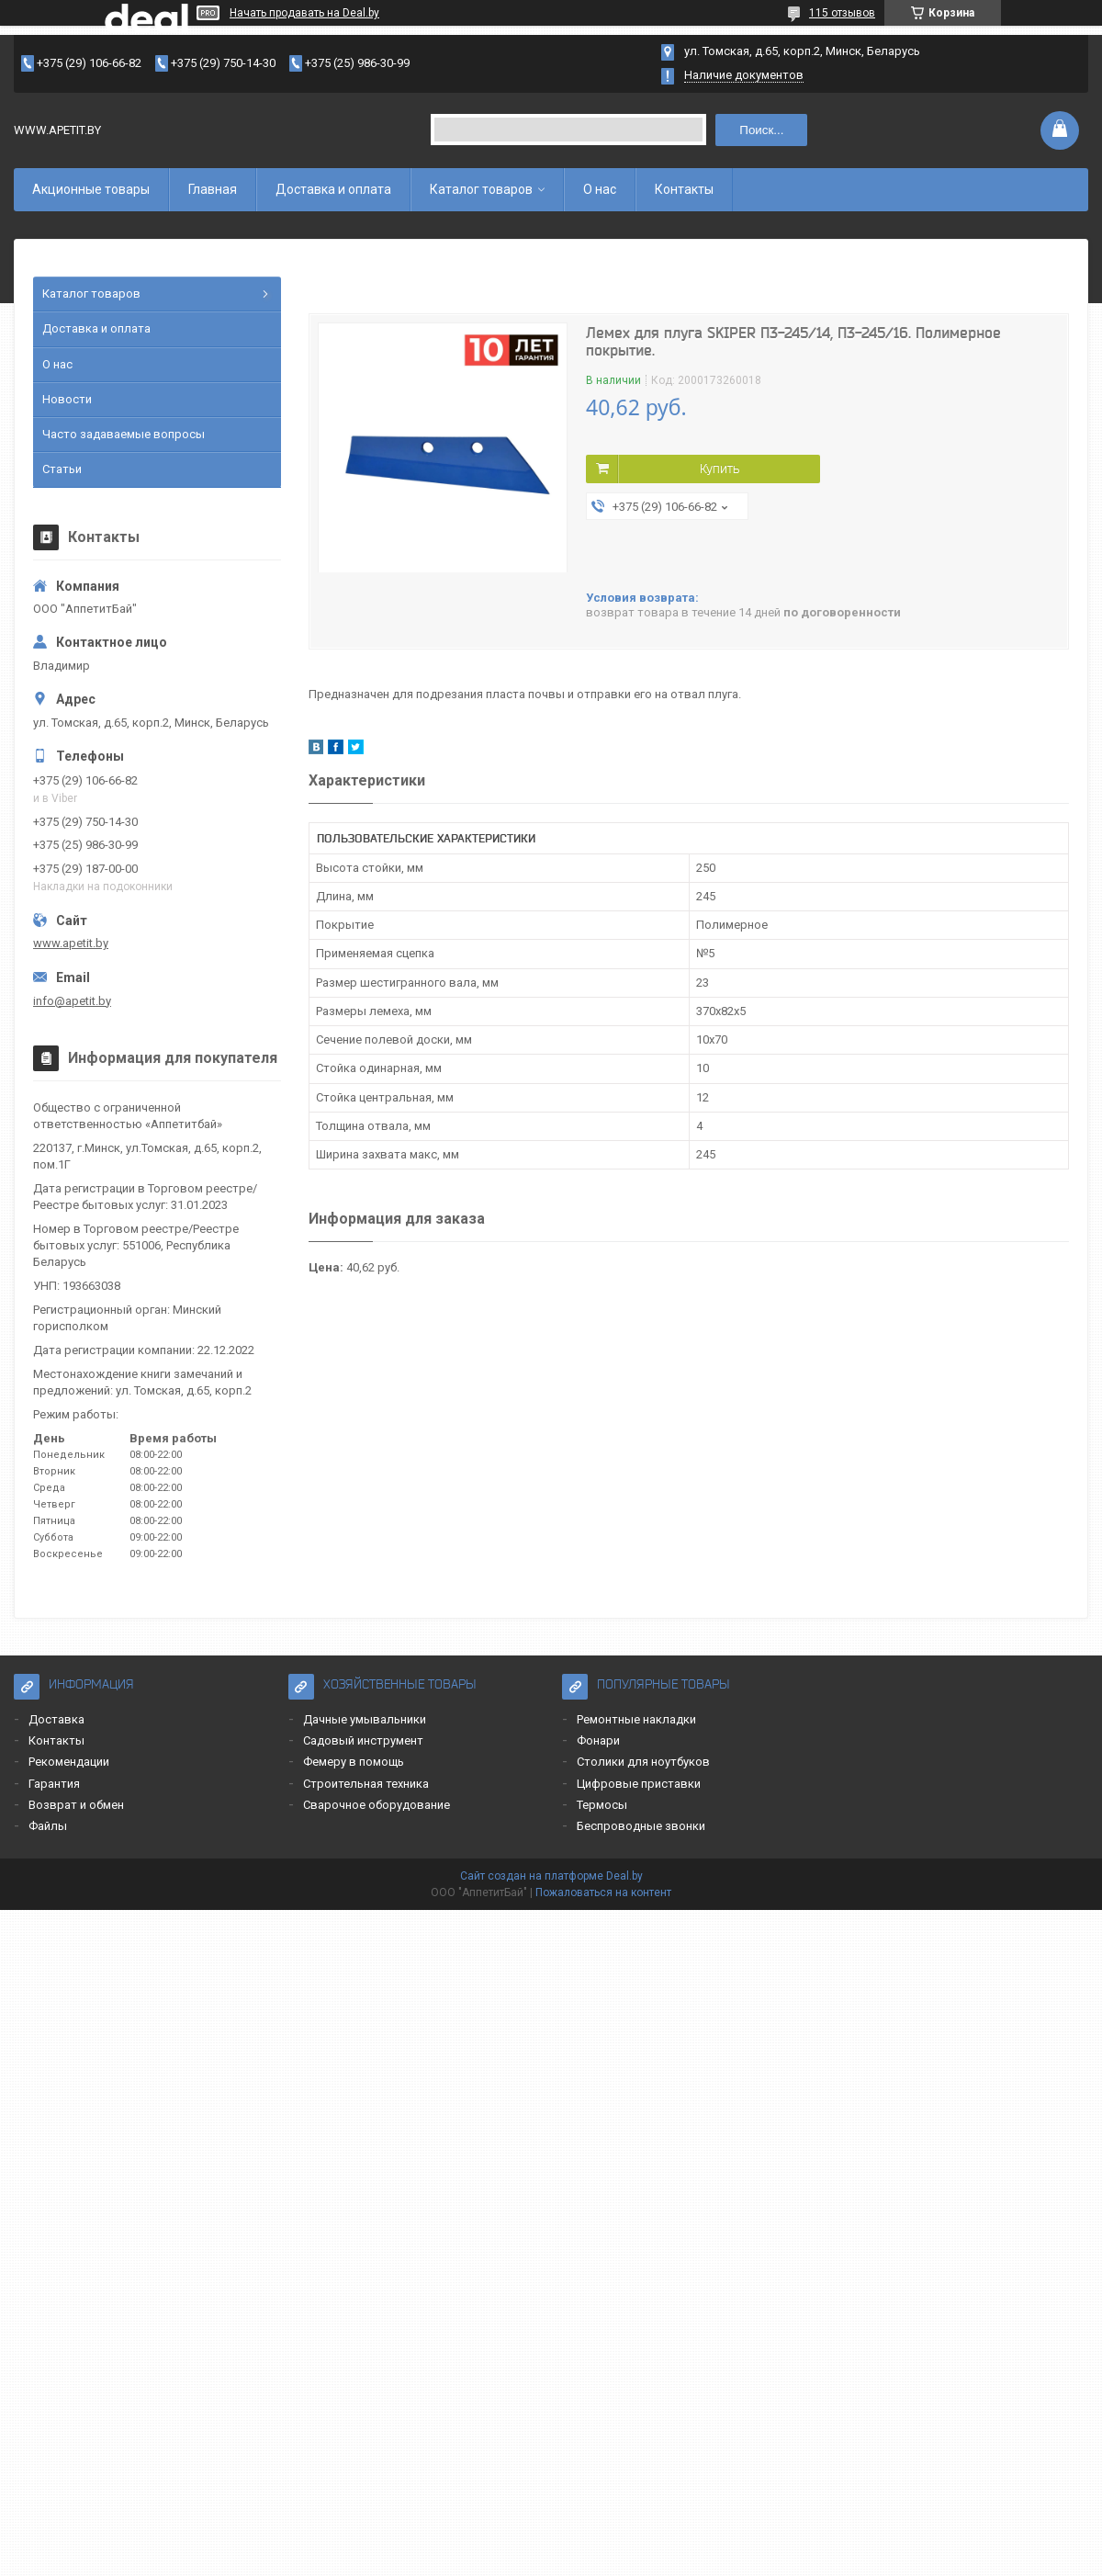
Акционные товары (91, 189)
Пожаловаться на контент (603, 1892)
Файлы (47, 1826)
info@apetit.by (72, 1001)
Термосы (602, 1805)
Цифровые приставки (639, 1784)
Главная (212, 189)
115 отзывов (842, 12)
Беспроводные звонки (641, 1826)
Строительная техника (366, 1784)
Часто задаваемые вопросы (123, 434)
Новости (67, 399)
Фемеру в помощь (353, 1761)
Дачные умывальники (364, 1719)
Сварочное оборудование (376, 1805)
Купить (719, 468)
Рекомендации (68, 1761)
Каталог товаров (481, 189)
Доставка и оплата (333, 189)
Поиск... (761, 130)
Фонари (598, 1740)
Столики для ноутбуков (643, 1761)
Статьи (62, 469)
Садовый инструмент (363, 1740)
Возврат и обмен (76, 1805)
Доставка (56, 1719)
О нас (599, 189)
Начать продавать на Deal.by (304, 12)
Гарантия (54, 1784)
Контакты (684, 189)
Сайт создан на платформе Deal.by (551, 1876)
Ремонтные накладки (636, 1719)
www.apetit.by (70, 943)
